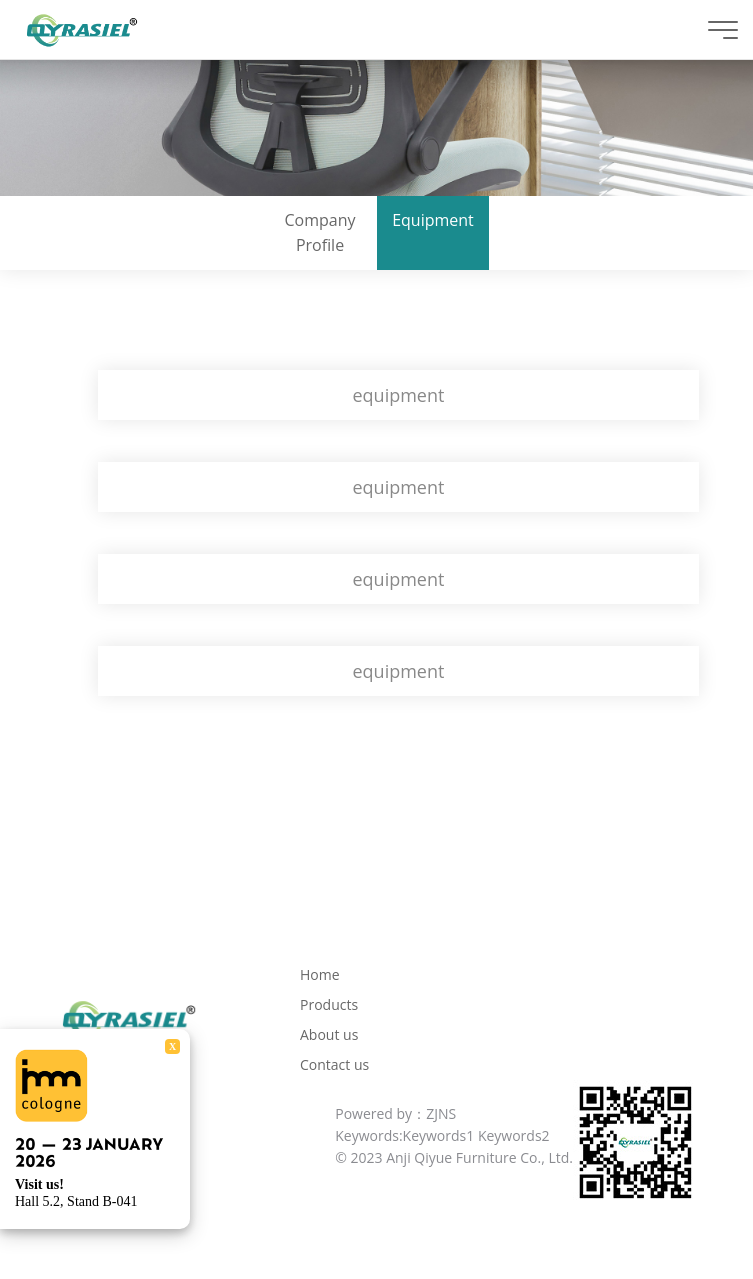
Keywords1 (439, 1135)
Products (329, 1004)
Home (320, 974)
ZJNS (441, 1113)
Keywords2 (514, 1135)
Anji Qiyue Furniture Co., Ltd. (479, 1157)
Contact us (334, 1064)
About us (329, 1034)
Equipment (433, 220)
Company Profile (320, 232)
